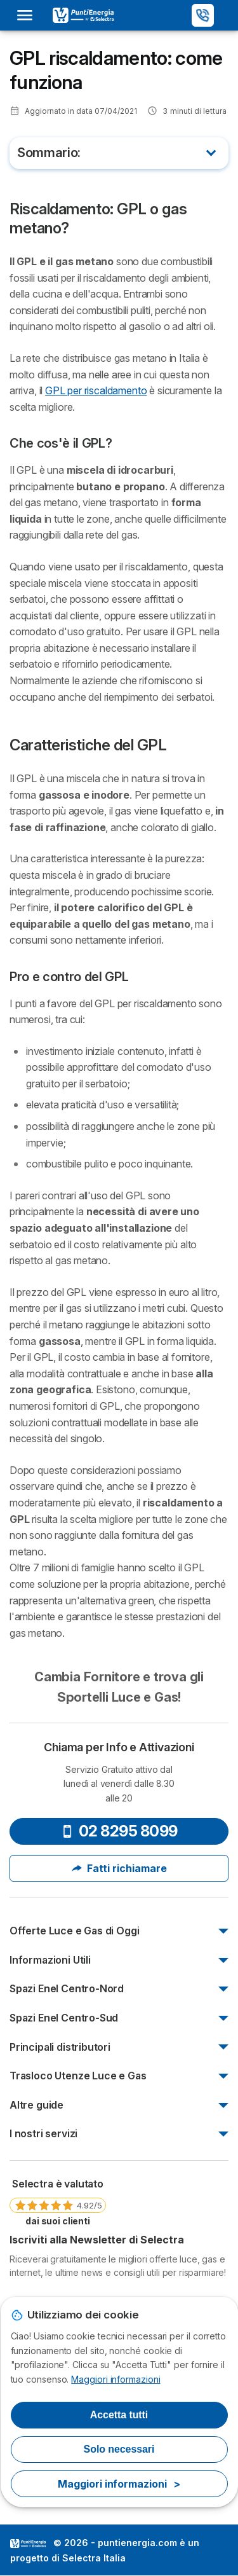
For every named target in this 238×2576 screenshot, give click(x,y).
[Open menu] (29, 15)
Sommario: (49, 152)
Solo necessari (119, 2449)
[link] (58, 2201)
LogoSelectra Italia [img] (28, 2543)
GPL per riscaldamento (96, 390)
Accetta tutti (119, 2414)
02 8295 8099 (119, 1831)
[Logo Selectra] (83, 15)
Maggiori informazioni (115, 2379)
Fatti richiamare (119, 1868)
